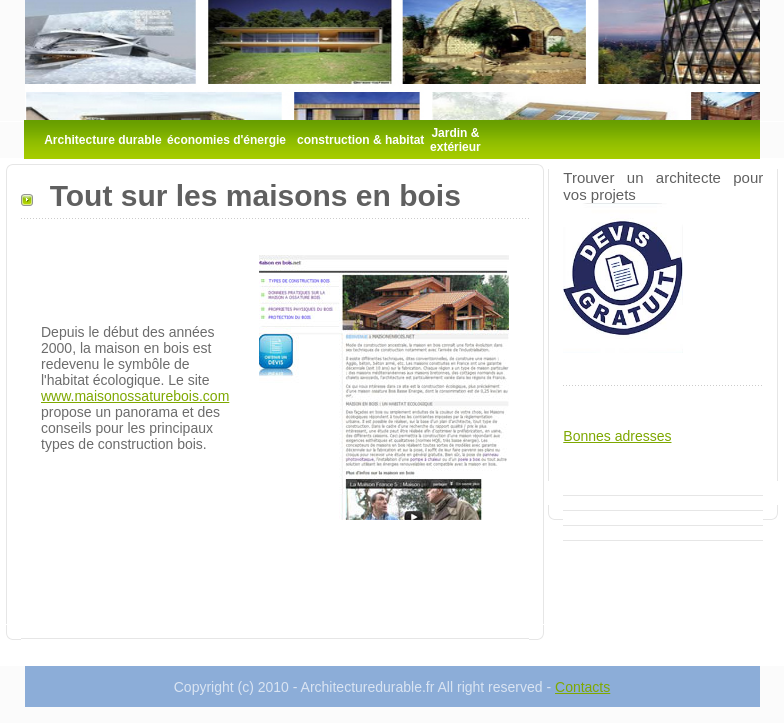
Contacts (582, 687)
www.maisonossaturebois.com (135, 396)
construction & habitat (360, 140)
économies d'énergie (226, 140)
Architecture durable (102, 140)
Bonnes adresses (617, 436)
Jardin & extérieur (455, 140)
